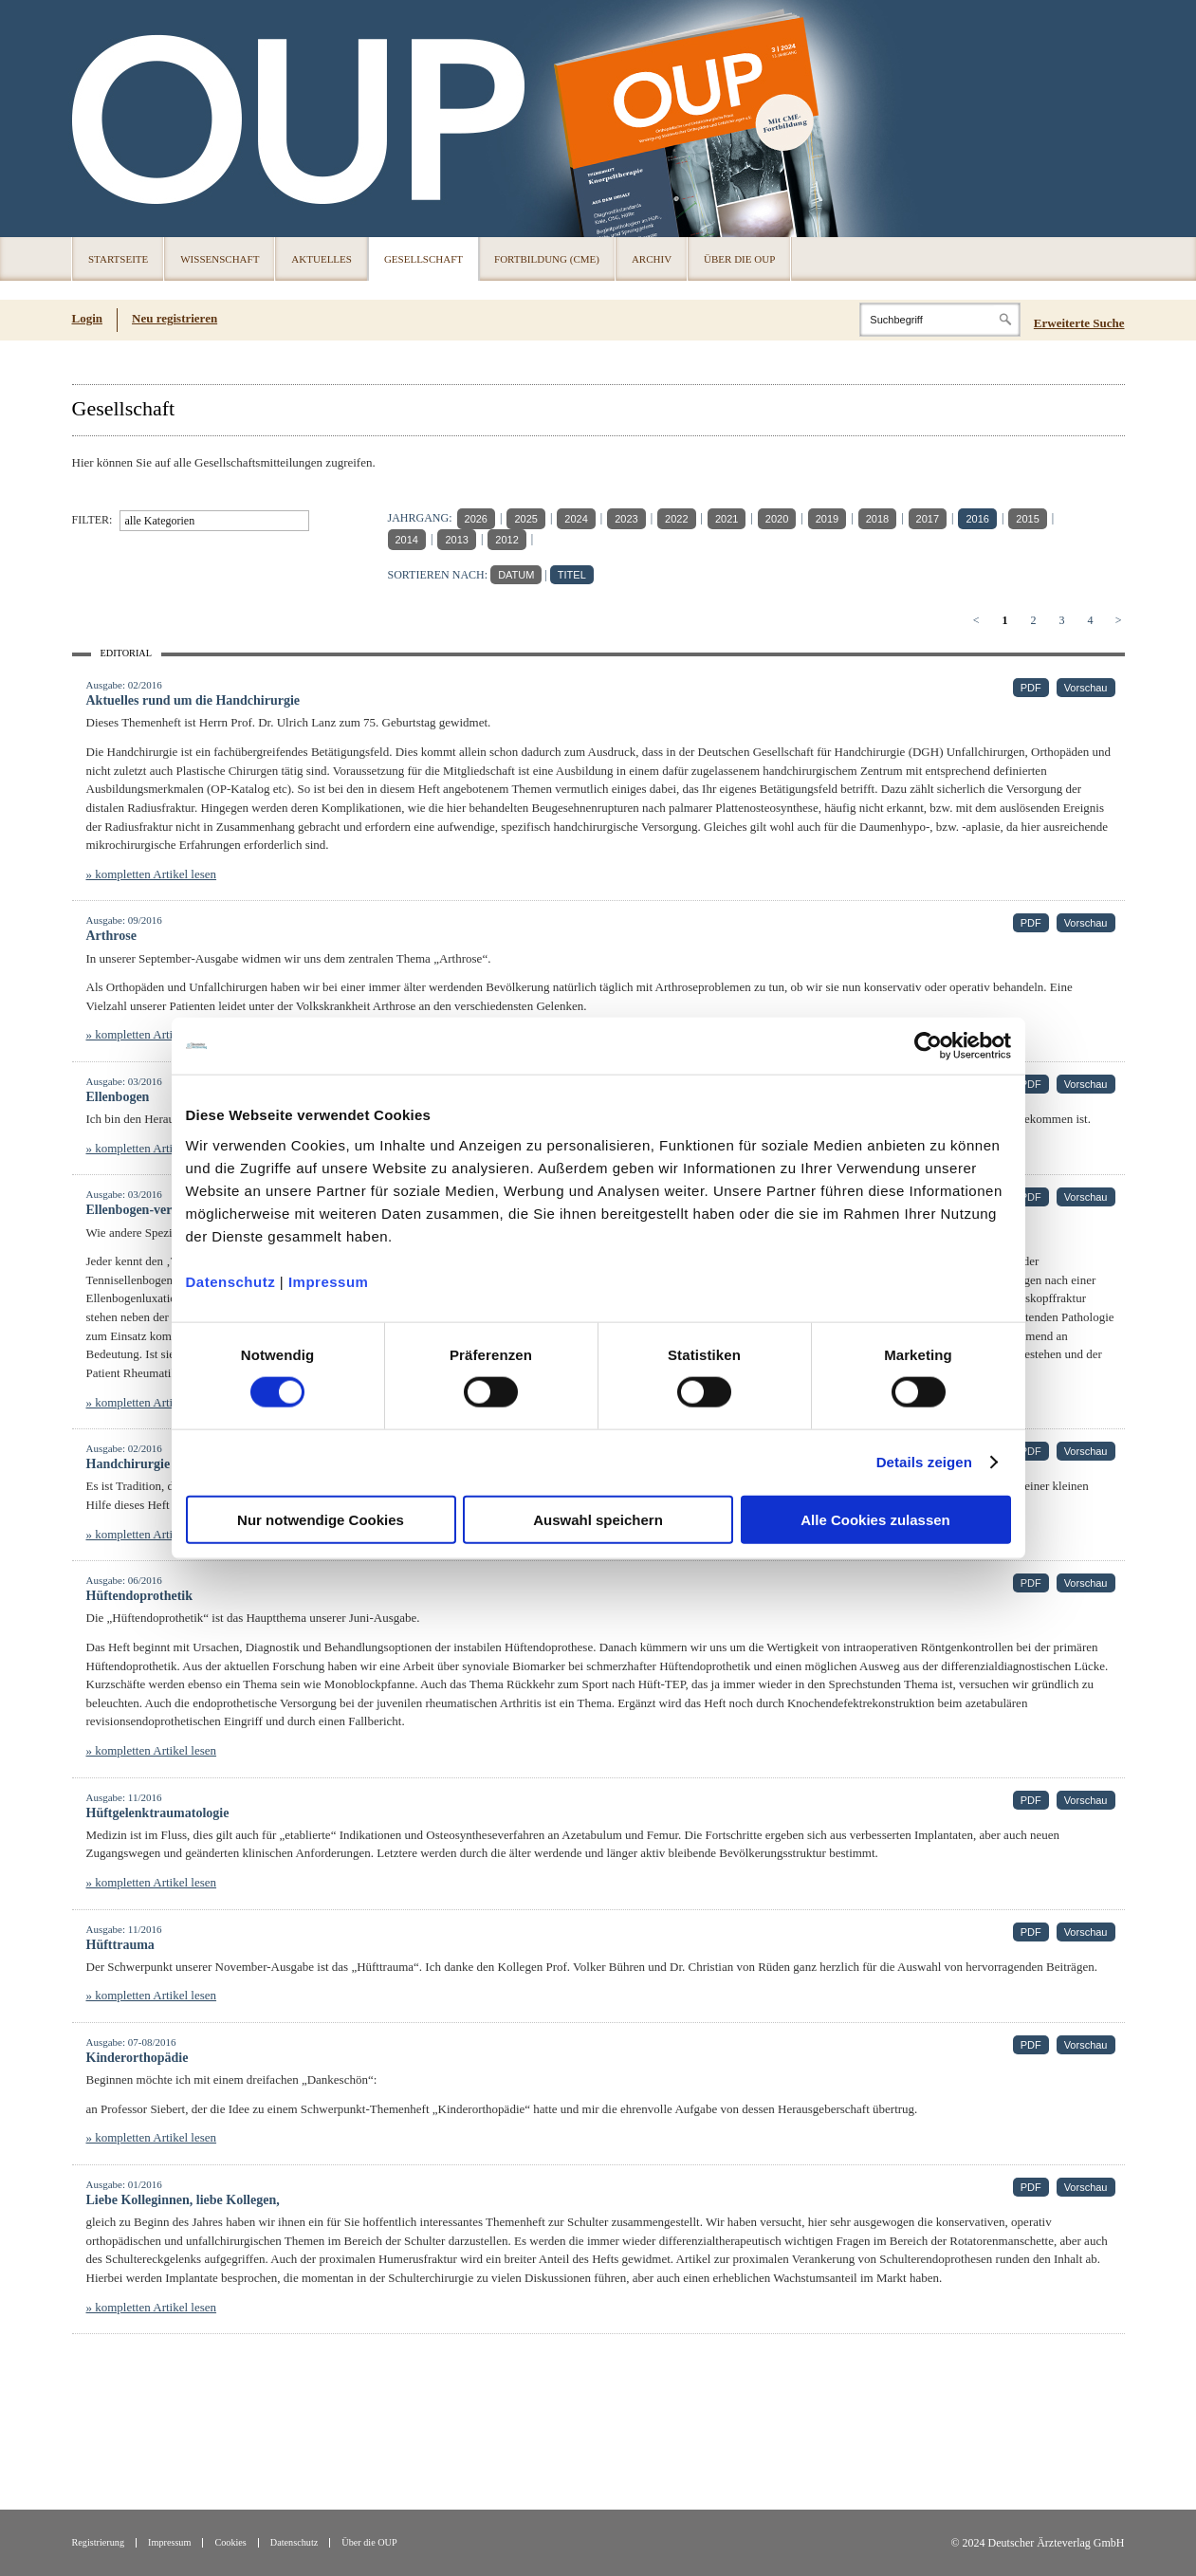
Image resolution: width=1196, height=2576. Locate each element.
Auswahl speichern (598, 1519)
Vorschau (1086, 687)
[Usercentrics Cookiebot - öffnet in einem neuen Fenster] (928, 1046)
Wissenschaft (219, 259)
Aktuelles (321, 259)
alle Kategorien (160, 520)
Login (87, 318)
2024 (575, 518)
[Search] (940, 320)
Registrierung (98, 2542)
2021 (726, 518)
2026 (476, 518)
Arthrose (111, 936)
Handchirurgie (128, 1464)
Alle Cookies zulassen (875, 1519)
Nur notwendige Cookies (320, 1519)
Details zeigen (924, 1462)
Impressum (328, 1281)
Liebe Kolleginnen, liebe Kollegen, (183, 2200)
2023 (626, 518)
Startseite (118, 259)
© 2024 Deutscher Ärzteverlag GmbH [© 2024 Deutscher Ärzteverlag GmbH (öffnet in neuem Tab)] (1037, 2543)
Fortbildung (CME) (546, 259)
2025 (525, 518)
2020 (776, 518)
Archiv (652, 259)
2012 (506, 539)
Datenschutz (231, 1281)
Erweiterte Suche (1079, 323)
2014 (407, 539)
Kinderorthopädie (137, 2058)
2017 (927, 518)
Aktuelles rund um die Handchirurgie (193, 700)
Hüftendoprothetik (139, 1596)
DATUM (516, 574)
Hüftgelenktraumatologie (158, 1813)
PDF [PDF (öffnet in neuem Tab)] (1031, 687)
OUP (95, 118)
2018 (877, 518)
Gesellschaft (423, 259)
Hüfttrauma (120, 1945)
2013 (456, 539)
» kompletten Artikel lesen (151, 874)
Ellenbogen (118, 1097)
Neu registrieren (174, 318)
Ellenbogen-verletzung (150, 1210)
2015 (1027, 518)
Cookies (230, 2542)
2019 (827, 518)
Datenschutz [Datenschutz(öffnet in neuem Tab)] (294, 2542)
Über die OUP (739, 259)
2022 (676, 518)
